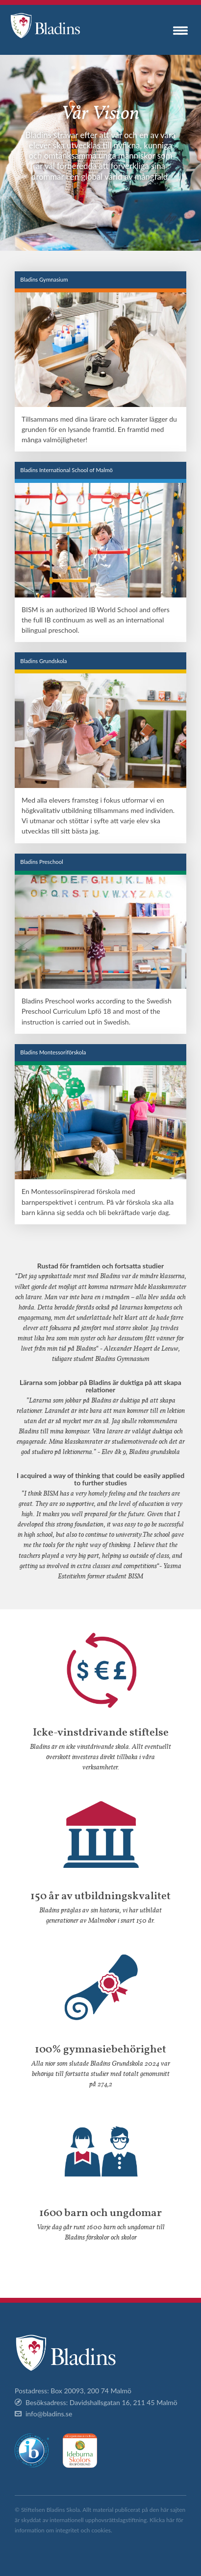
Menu (180, 30)
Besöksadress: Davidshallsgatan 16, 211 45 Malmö (101, 2402)
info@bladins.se (48, 2413)
